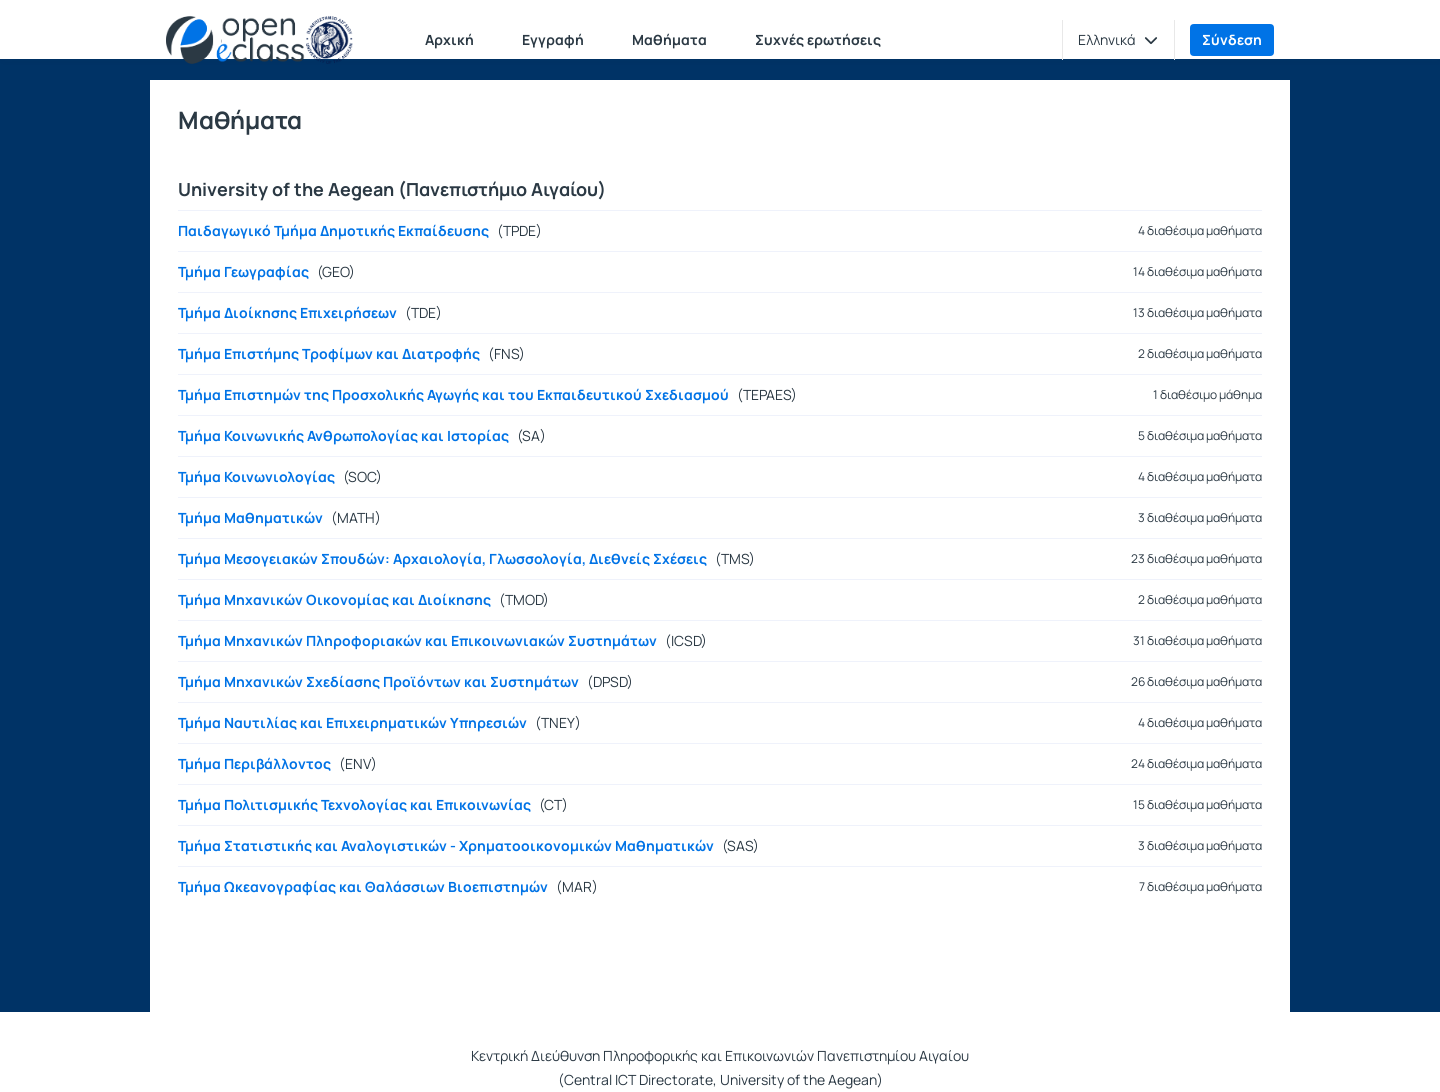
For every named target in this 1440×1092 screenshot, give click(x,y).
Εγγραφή (553, 39)
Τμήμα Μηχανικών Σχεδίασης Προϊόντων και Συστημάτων (378, 682)
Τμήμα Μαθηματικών (250, 518)
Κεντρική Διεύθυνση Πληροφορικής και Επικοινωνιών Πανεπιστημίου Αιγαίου (720, 1055)
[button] (1118, 40)
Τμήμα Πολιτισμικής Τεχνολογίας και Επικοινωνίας (354, 805)
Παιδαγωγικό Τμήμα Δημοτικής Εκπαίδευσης (333, 231)
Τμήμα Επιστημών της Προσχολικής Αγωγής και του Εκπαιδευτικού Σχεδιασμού (453, 395)
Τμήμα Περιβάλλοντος (254, 764)
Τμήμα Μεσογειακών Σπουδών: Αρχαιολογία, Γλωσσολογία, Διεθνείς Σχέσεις (442, 559)
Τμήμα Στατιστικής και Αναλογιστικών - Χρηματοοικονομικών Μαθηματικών (446, 846)
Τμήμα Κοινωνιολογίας (256, 477)
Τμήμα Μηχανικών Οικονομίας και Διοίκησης (334, 600)
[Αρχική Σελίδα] (259, 40)
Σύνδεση (1232, 39)
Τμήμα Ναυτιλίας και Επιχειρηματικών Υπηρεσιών (352, 723)
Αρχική (449, 39)
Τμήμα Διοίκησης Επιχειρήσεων (287, 313)
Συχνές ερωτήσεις (818, 39)
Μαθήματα (669, 39)
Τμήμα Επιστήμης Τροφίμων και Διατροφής (329, 354)
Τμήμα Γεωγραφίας (243, 272)
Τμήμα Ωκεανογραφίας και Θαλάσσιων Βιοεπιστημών (363, 887)
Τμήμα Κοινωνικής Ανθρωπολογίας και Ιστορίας (343, 436)
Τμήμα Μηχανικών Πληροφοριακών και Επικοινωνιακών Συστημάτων (417, 641)
